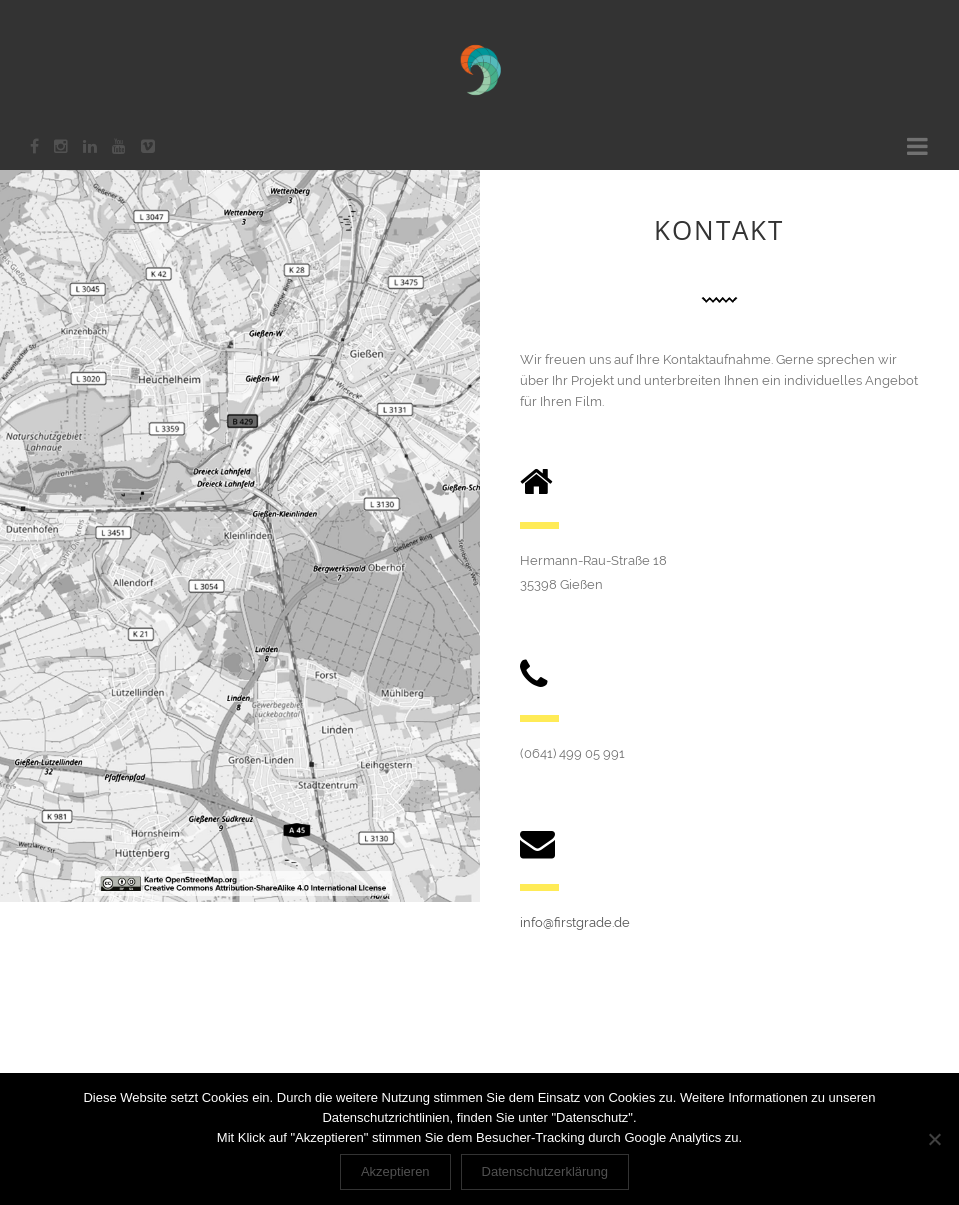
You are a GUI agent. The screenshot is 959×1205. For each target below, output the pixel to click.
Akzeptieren (395, 1171)
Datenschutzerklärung (545, 1171)
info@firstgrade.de (575, 922)
